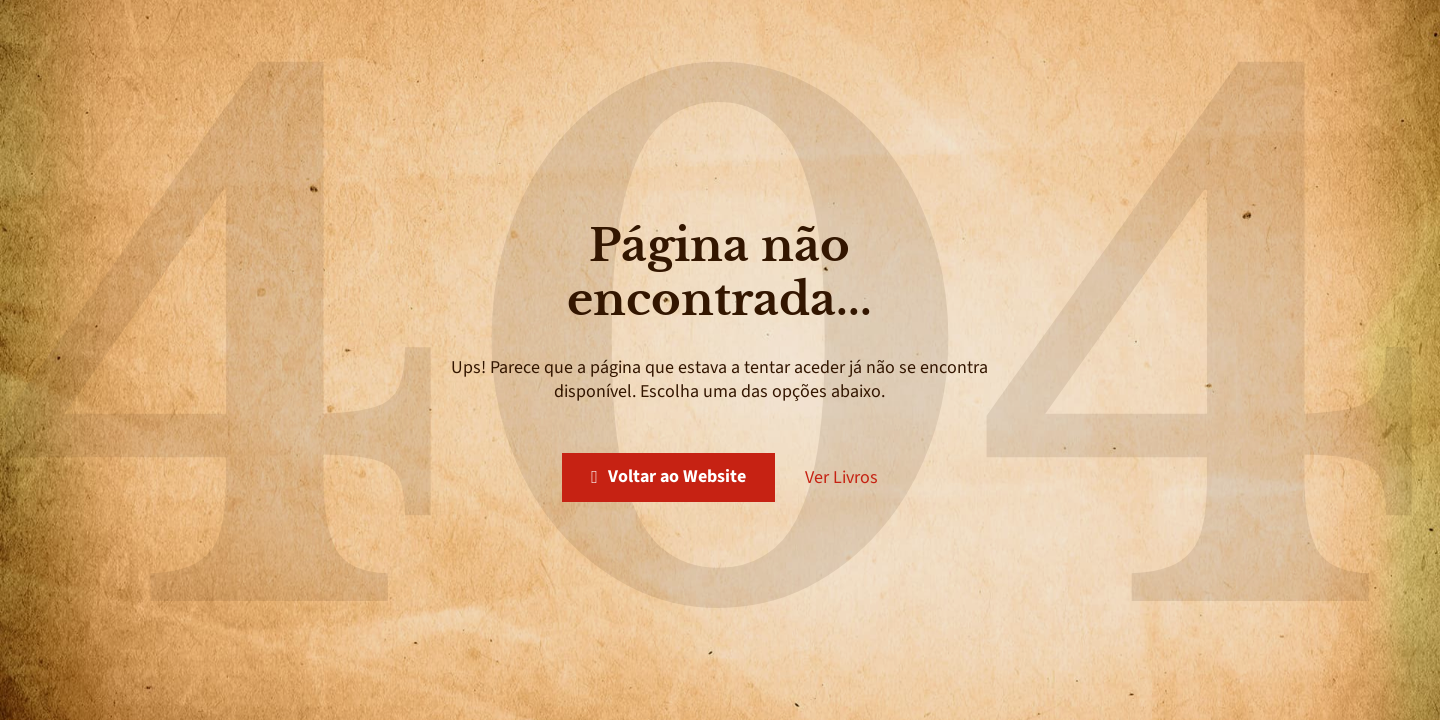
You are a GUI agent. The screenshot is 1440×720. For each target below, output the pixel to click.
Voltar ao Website (668, 476)
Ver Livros (841, 477)
